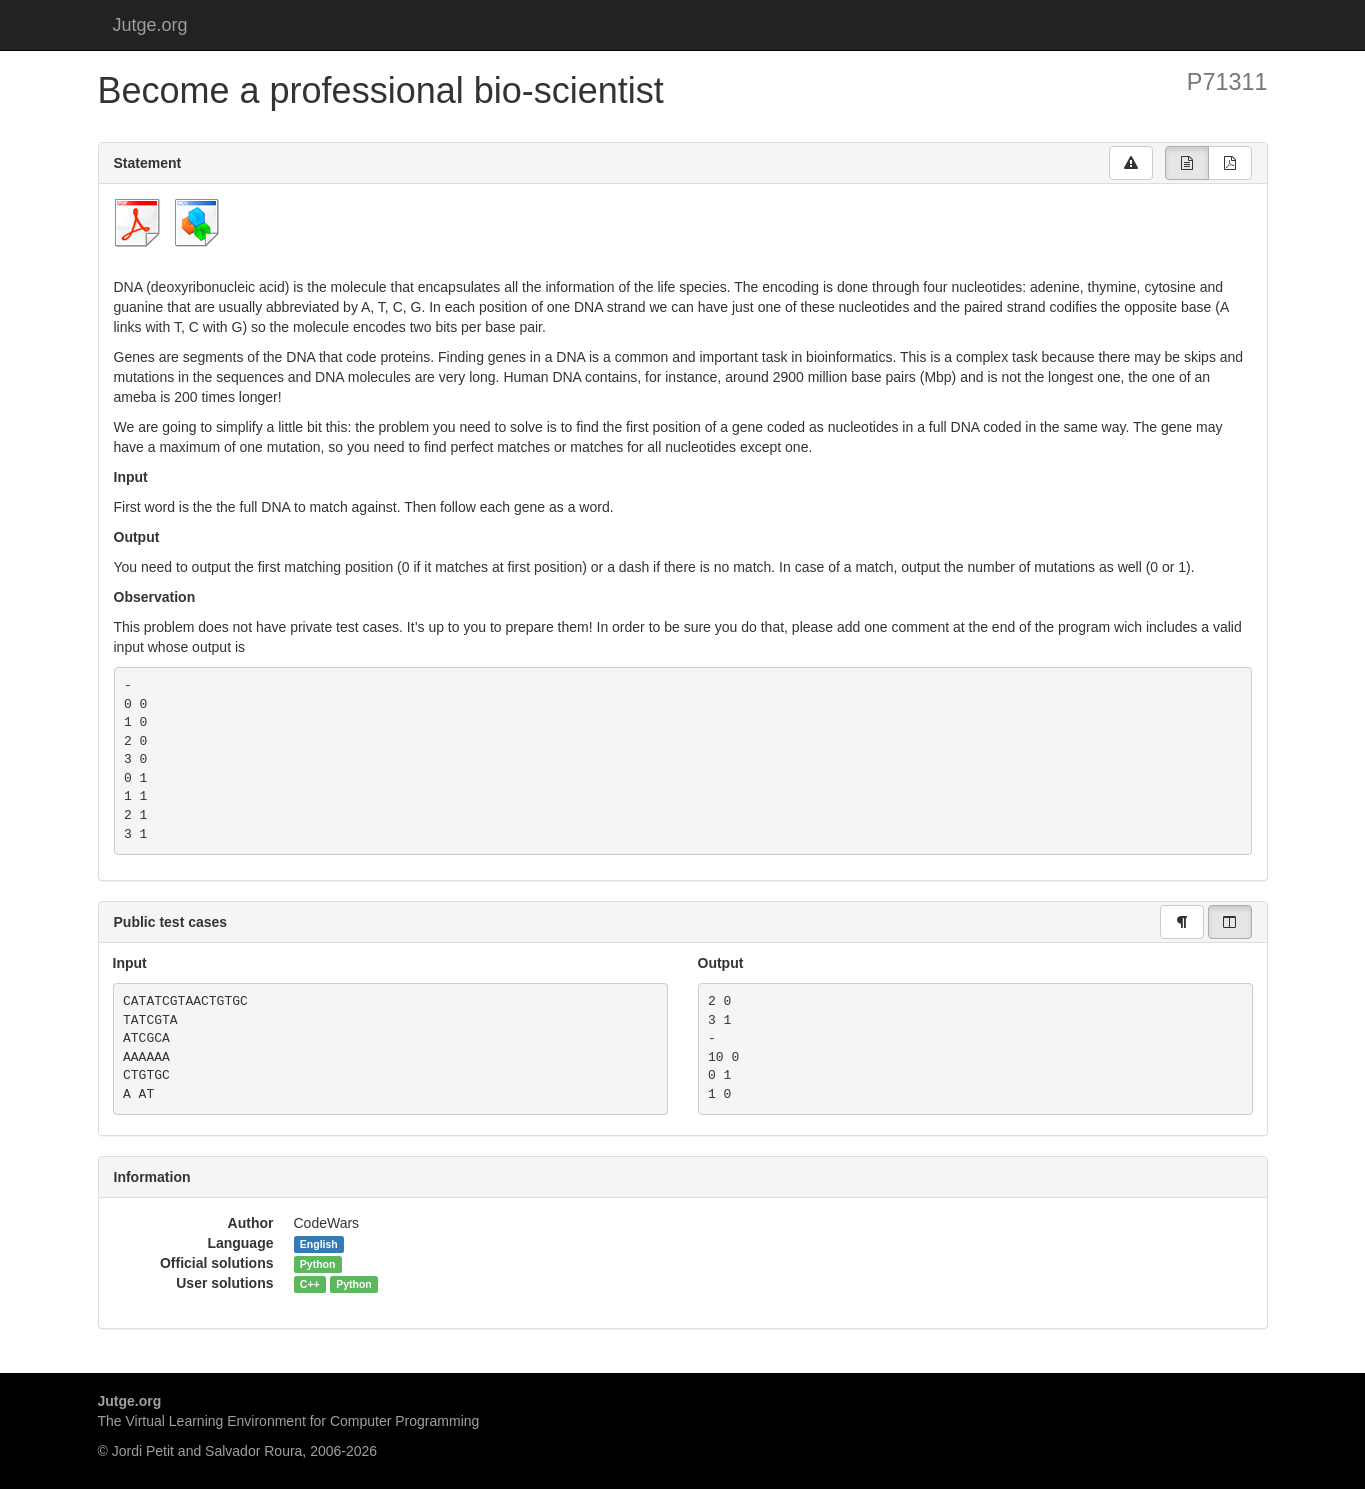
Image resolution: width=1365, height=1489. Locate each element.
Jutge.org (150, 25)
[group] (1187, 163)
